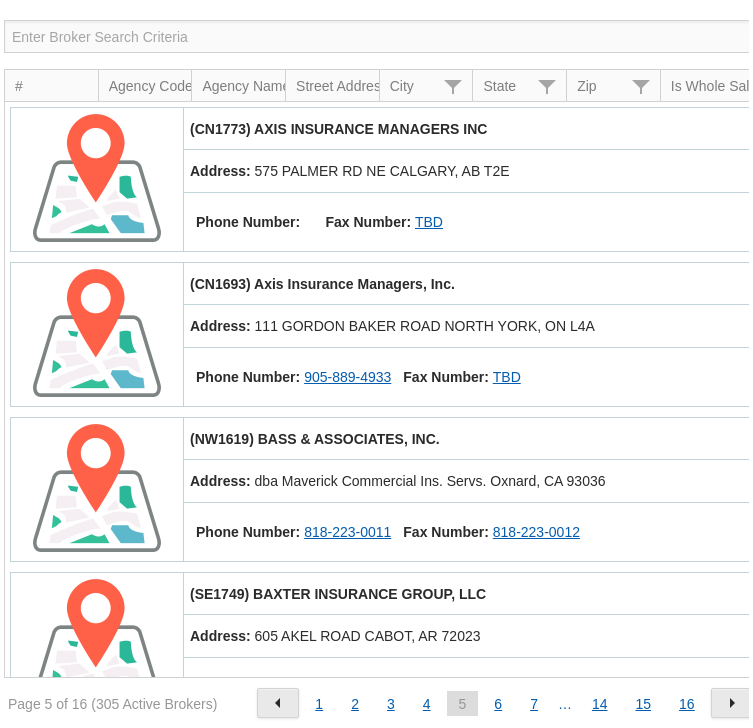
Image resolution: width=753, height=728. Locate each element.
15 (644, 704)
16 (687, 704)
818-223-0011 (347, 532)
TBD (429, 222)
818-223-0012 (536, 532)
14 (600, 704)
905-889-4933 (347, 377)
